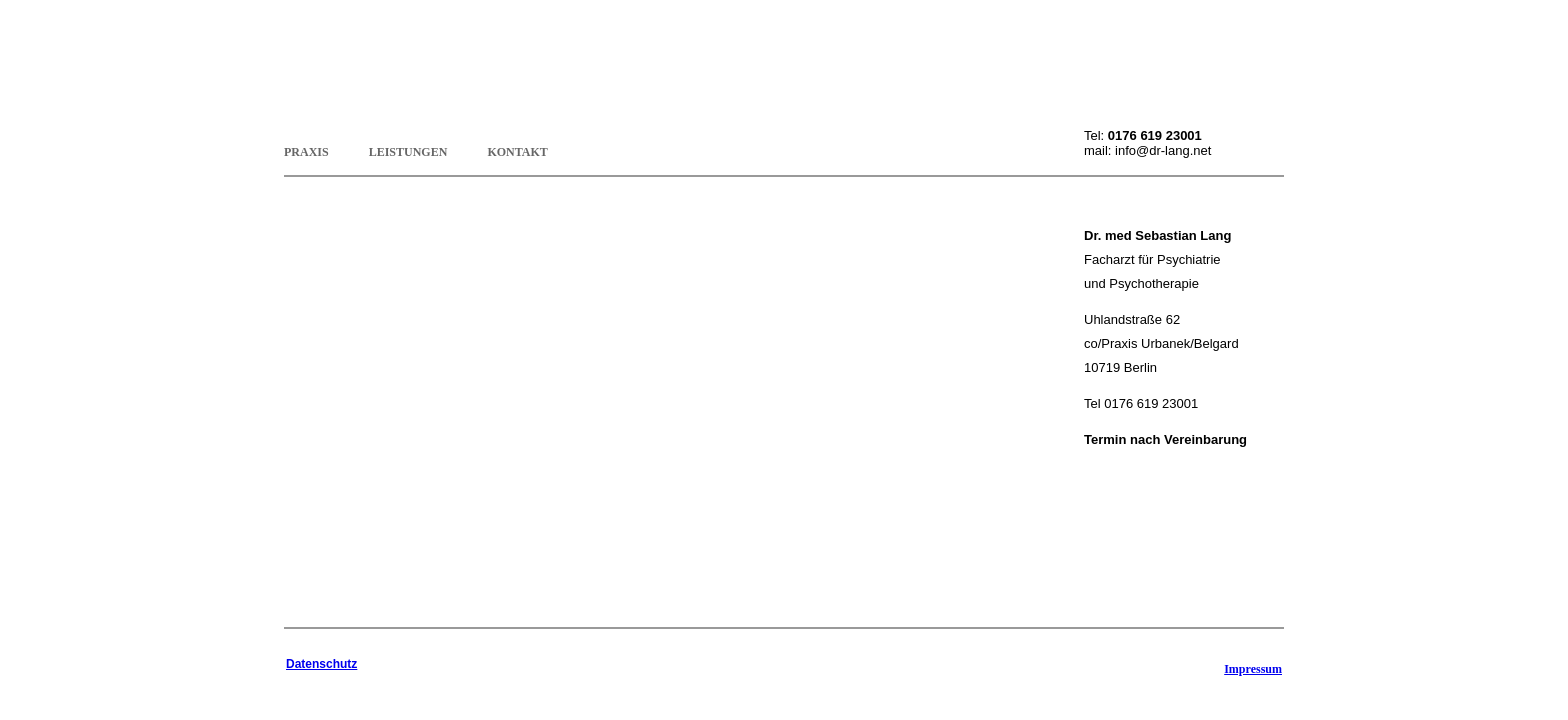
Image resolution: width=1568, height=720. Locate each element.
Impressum (1253, 669)
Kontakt (517, 150)
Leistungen (408, 150)
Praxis (306, 150)
